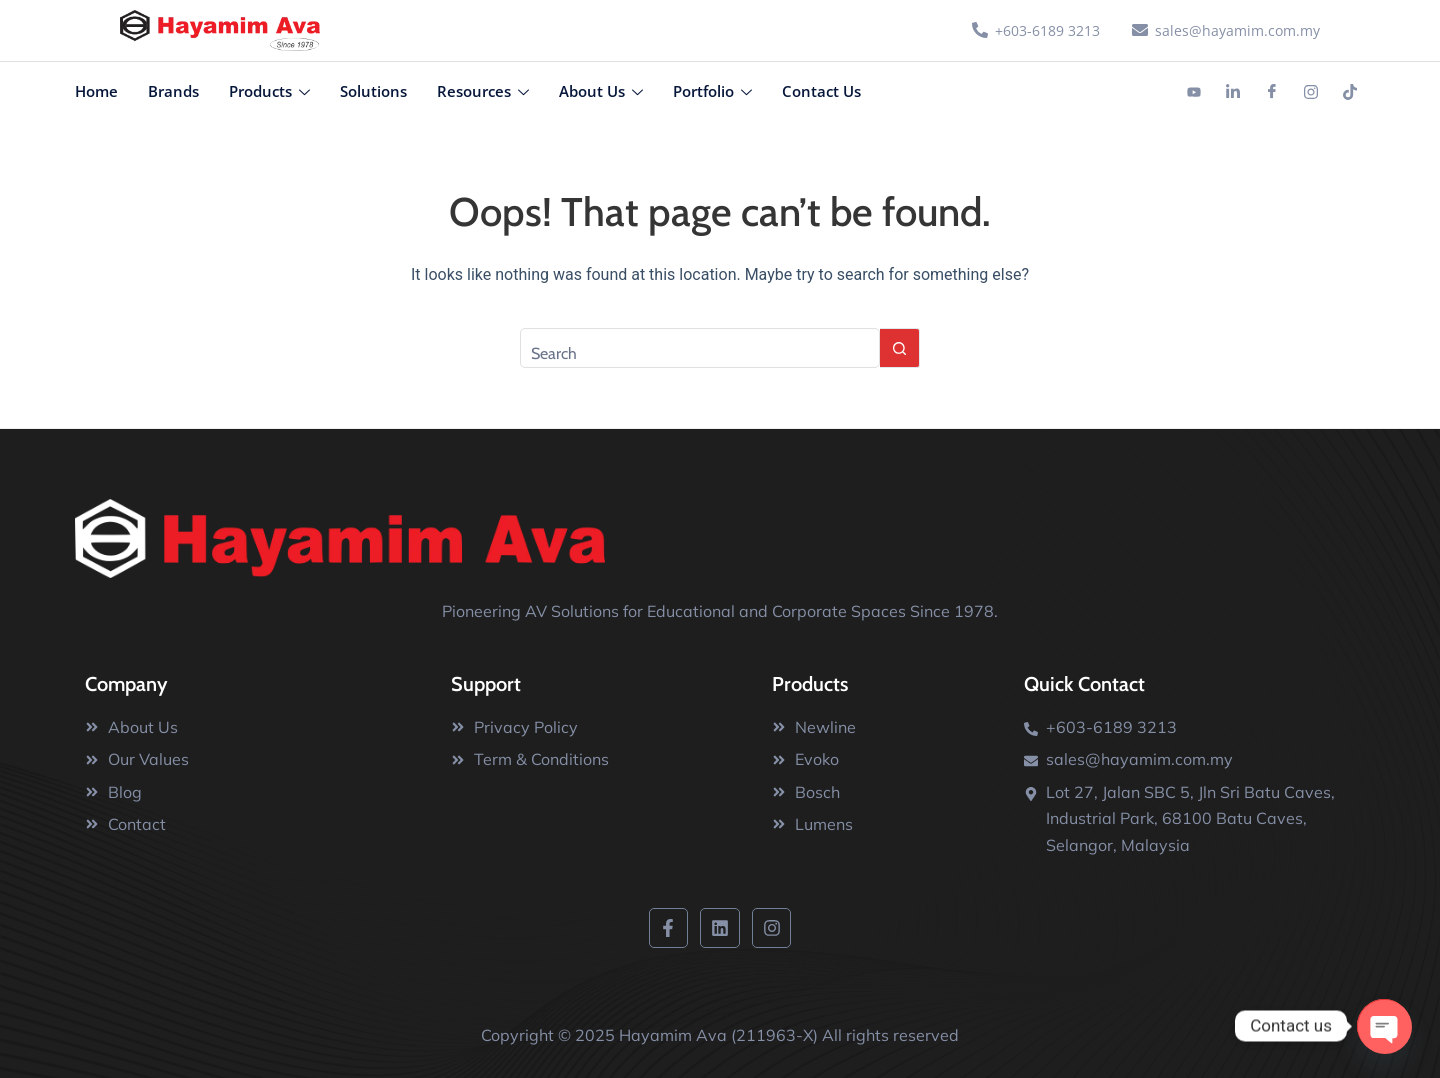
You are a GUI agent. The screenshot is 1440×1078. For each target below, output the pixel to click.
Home (96, 91)
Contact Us (821, 91)
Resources (483, 91)
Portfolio (712, 91)
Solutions (373, 91)
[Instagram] (1311, 92)
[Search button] (900, 348)
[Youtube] (1194, 92)
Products (269, 91)
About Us (601, 91)
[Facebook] (1272, 92)
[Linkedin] (1233, 92)
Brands (173, 91)
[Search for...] (700, 348)
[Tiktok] (1350, 92)
